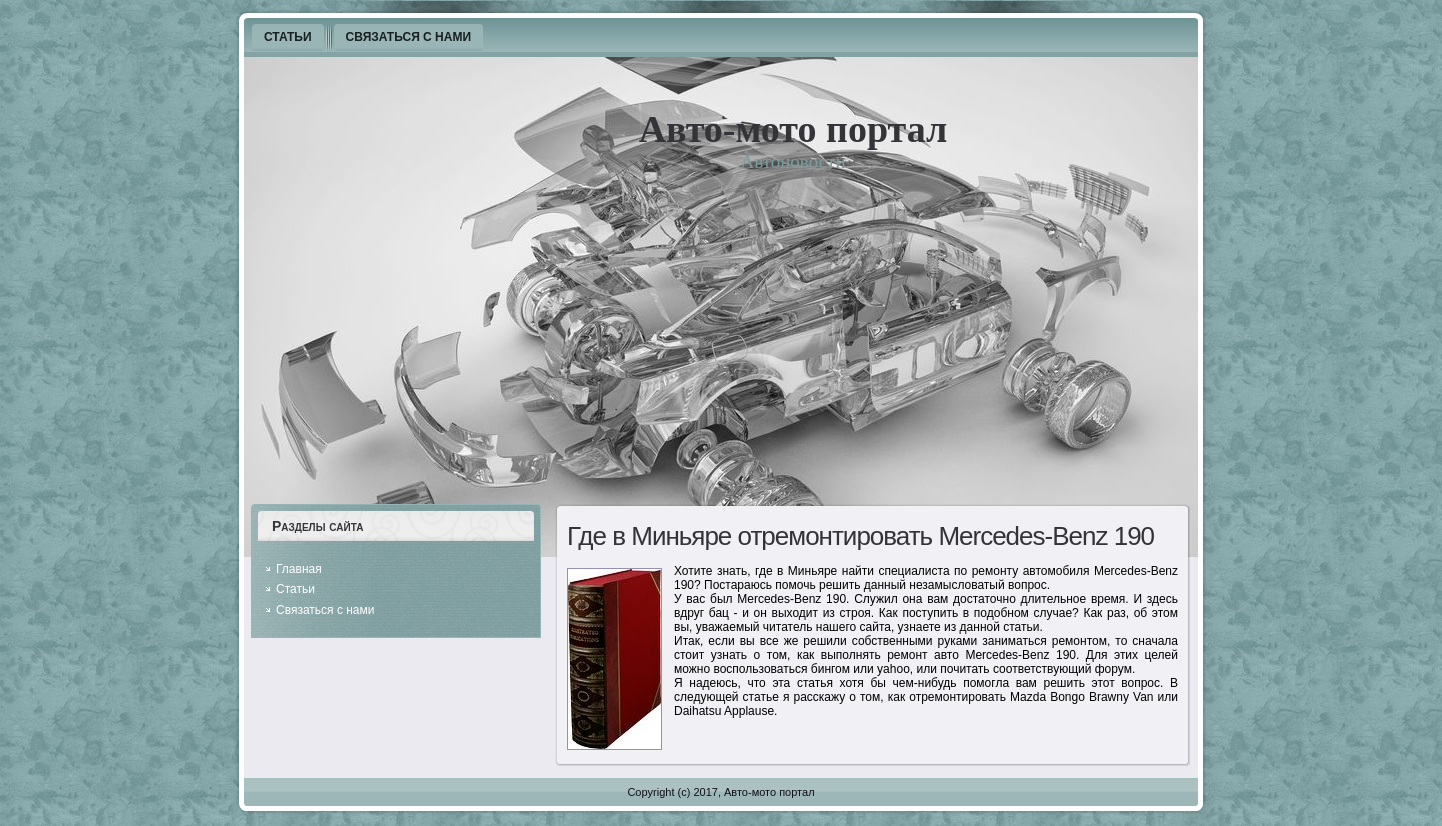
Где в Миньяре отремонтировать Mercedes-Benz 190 (860, 536)
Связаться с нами (325, 610)
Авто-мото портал (793, 129)
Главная (299, 569)
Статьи (295, 589)
